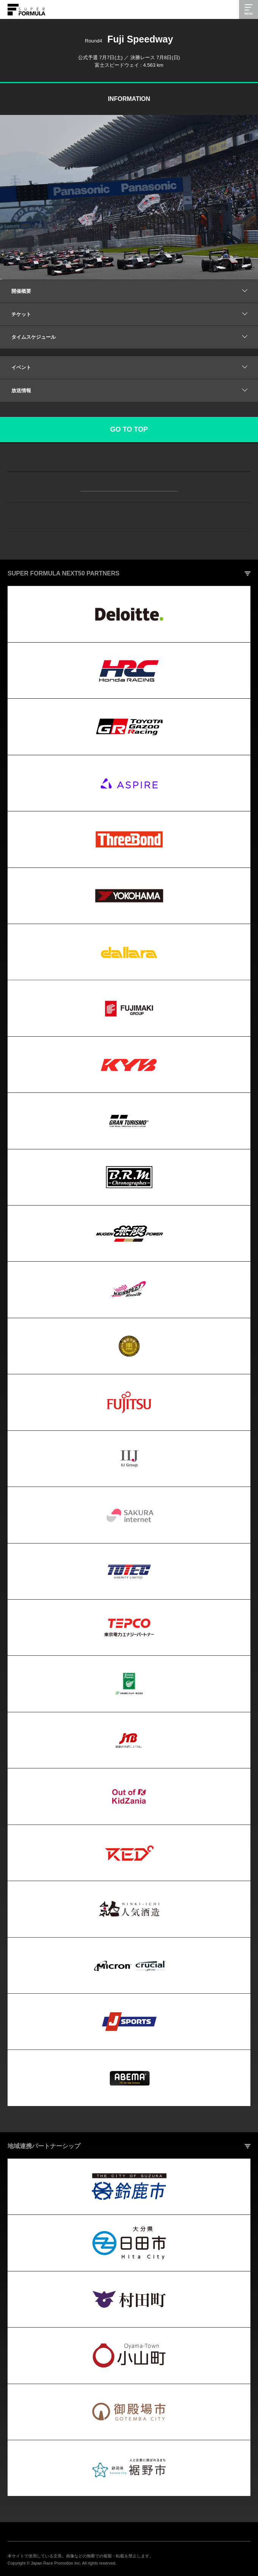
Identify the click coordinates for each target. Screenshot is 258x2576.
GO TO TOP (129, 429)
